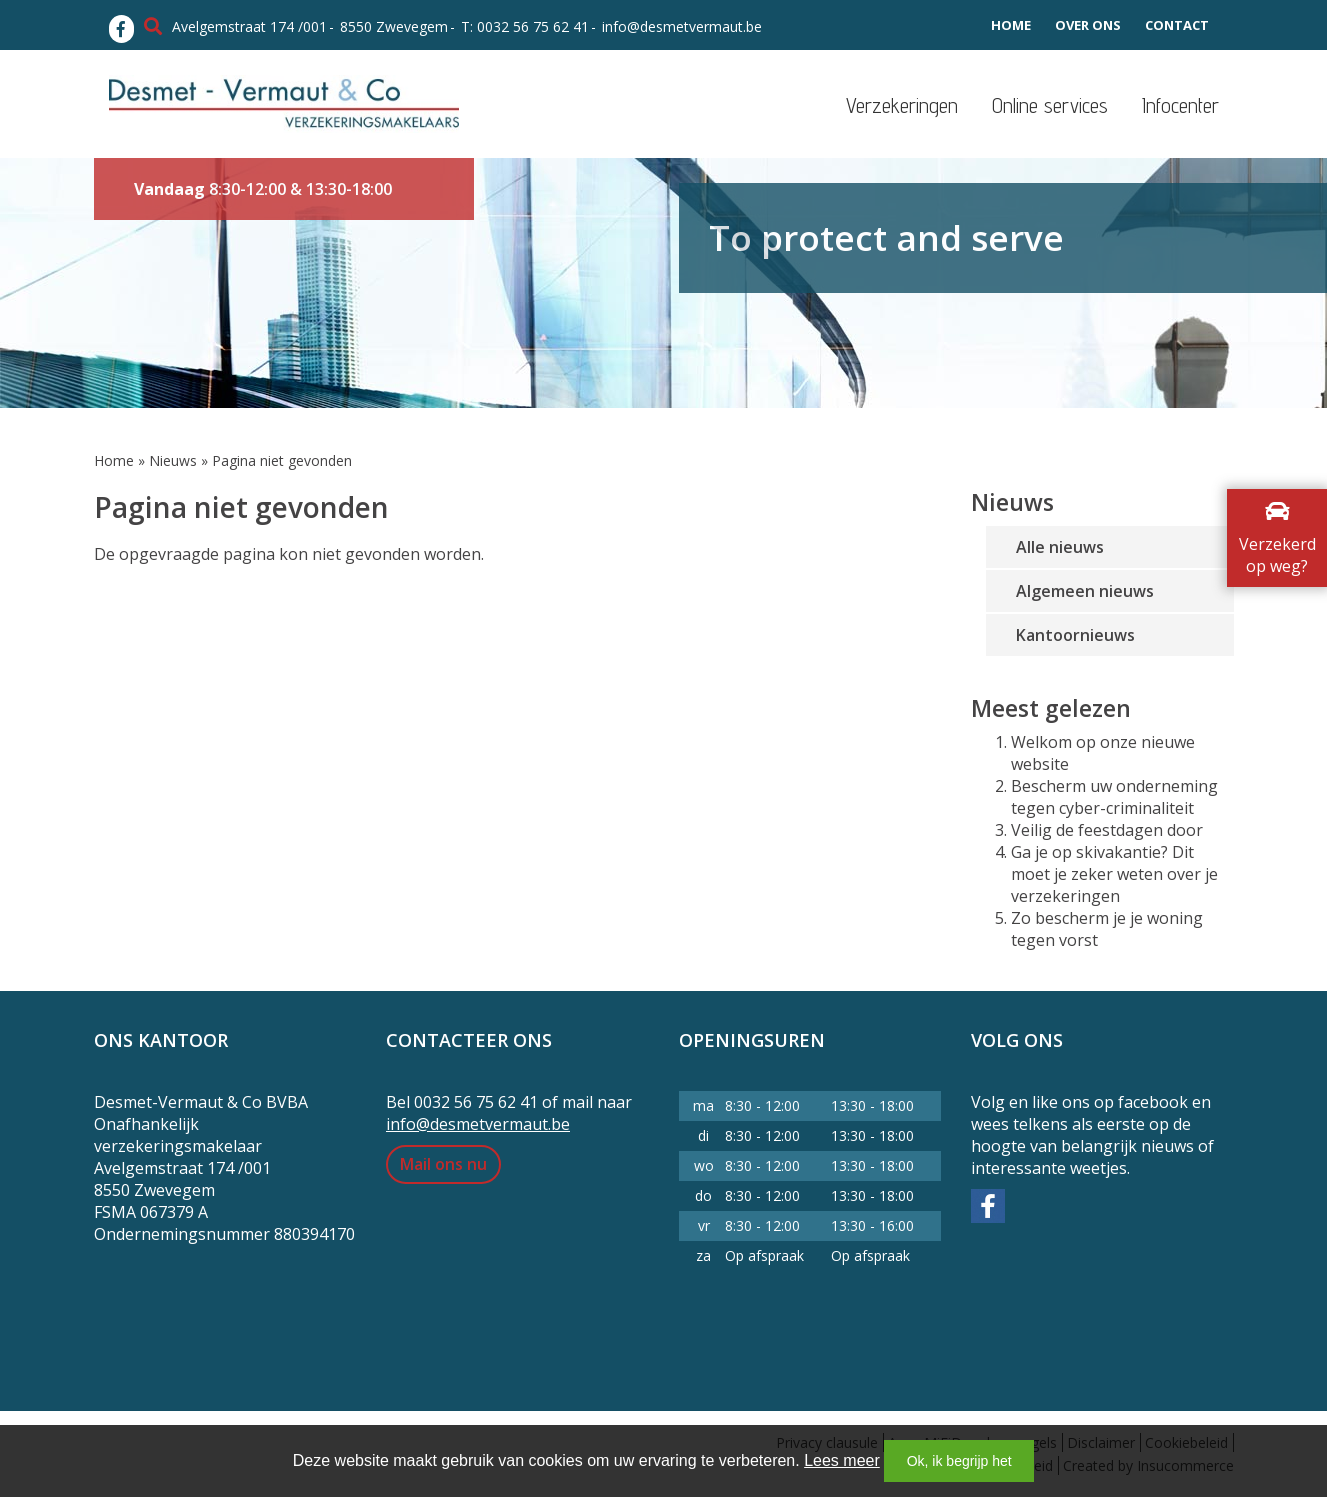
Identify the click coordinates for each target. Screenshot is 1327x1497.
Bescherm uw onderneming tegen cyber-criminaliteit (1114, 797)
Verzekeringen (902, 105)
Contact (1177, 25)
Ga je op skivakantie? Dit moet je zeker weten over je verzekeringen (1114, 874)
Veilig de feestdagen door (1107, 830)
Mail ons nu (443, 1164)
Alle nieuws (1060, 547)
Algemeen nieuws (1085, 591)
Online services (1050, 105)
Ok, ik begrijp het (959, 1461)
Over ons (1088, 25)
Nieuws (173, 460)
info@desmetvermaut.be (682, 26)
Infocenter (1180, 105)
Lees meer (842, 1460)
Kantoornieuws (1075, 635)
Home (1011, 25)
